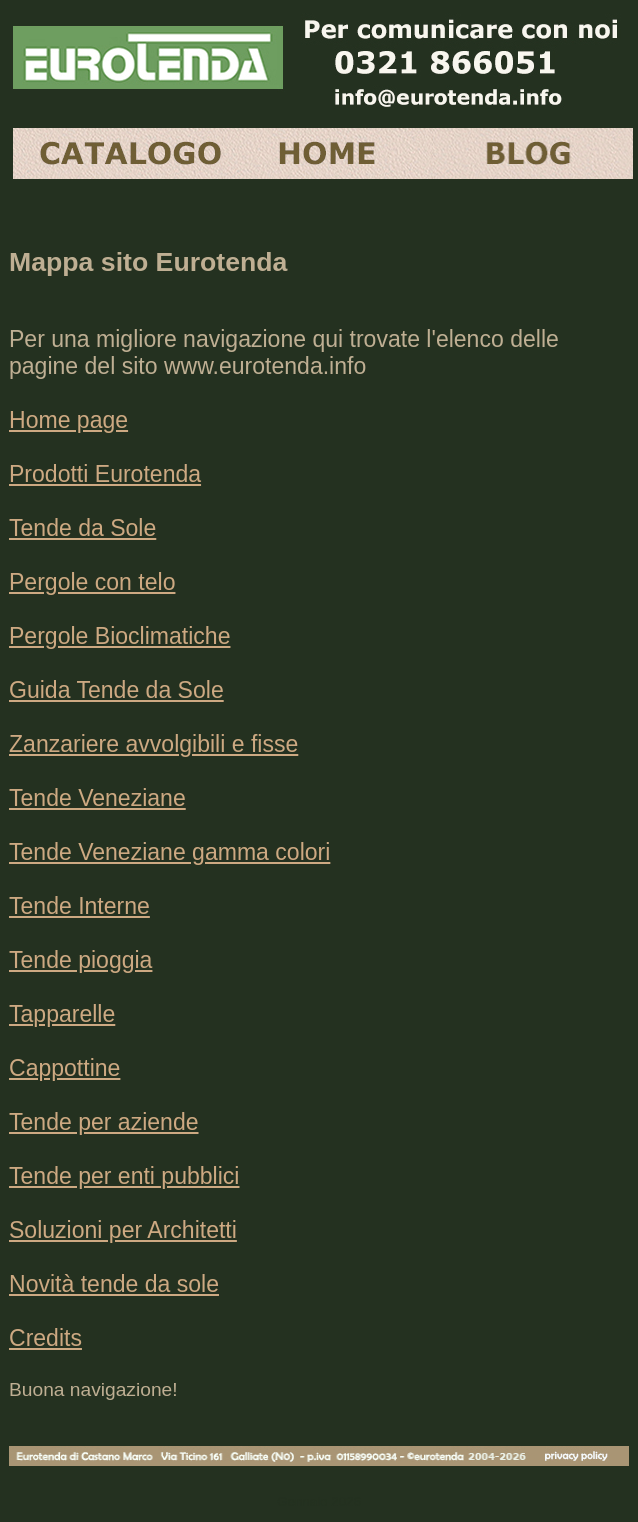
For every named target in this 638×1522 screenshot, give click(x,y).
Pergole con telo (92, 582)
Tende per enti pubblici (124, 1176)
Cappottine (64, 1068)
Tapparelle (62, 1014)
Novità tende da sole (114, 1284)
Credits (45, 1338)
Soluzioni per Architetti (123, 1230)
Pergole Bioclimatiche (119, 636)
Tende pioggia (80, 960)
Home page (68, 420)
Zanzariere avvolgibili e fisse (153, 744)
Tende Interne (79, 906)
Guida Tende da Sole (116, 690)
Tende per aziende (104, 1122)
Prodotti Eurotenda (105, 474)
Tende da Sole (82, 528)
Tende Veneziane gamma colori (169, 852)
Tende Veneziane (97, 798)
